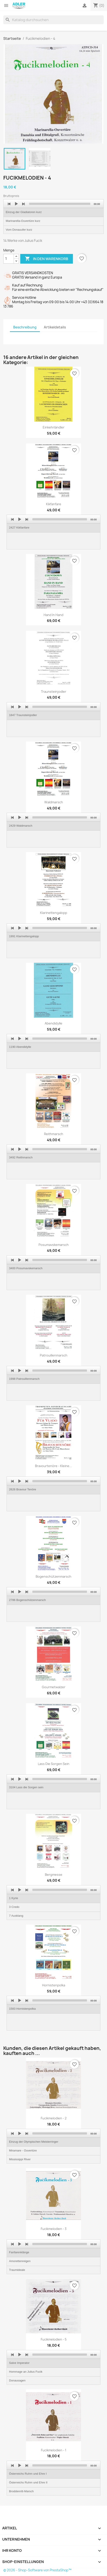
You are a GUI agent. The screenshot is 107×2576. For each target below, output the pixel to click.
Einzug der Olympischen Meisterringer (33, 2141)
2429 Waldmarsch (20, 825)
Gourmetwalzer (53, 1687)
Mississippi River (20, 2159)
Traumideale (17, 2270)
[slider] (59, 204)
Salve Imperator (19, 2363)
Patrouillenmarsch (53, 1355)
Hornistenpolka (53, 1985)
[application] (53, 216)
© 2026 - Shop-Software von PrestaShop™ (37, 2570)
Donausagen (17, 2380)
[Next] (23, 204)
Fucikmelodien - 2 (53, 2118)
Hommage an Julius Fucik (25, 2371)
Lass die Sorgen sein (53, 1764)
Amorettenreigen (20, 2261)
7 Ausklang (16, 1915)
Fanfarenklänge (19, 2252)
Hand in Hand (53, 615)
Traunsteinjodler (53, 691)
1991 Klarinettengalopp (24, 936)
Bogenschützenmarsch (53, 1576)
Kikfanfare (53, 504)
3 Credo (14, 1907)
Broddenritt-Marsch (21, 2491)
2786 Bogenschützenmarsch (27, 1600)
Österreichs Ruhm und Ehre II (28, 2482)
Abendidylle (53, 1023)
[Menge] (8, 259)
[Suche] (53, 19)
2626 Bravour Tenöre (22, 1489)
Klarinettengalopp (53, 913)
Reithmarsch (53, 1134)
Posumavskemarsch (54, 1245)
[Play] (16, 204)
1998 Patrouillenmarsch (24, 1378)
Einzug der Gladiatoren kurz (24, 212)
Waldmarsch (53, 802)
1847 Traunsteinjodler (23, 715)
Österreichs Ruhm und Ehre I (28, 2473)
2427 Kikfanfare (19, 527)
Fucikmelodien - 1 (53, 2450)
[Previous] (9, 204)
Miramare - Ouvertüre (23, 2150)
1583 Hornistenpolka (22, 2008)
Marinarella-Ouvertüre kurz (23, 220)
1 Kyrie (13, 1898)
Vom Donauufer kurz (19, 229)
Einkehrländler (54, 427)
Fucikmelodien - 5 (53, 2339)
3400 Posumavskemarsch (25, 1268)
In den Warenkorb (46, 259)
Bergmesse (53, 1874)
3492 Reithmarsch (21, 1157)
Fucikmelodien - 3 (53, 2229)
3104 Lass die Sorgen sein (26, 1787)
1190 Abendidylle (20, 1046)
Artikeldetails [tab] (55, 327)
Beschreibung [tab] (25, 327)
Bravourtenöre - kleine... (53, 1466)
